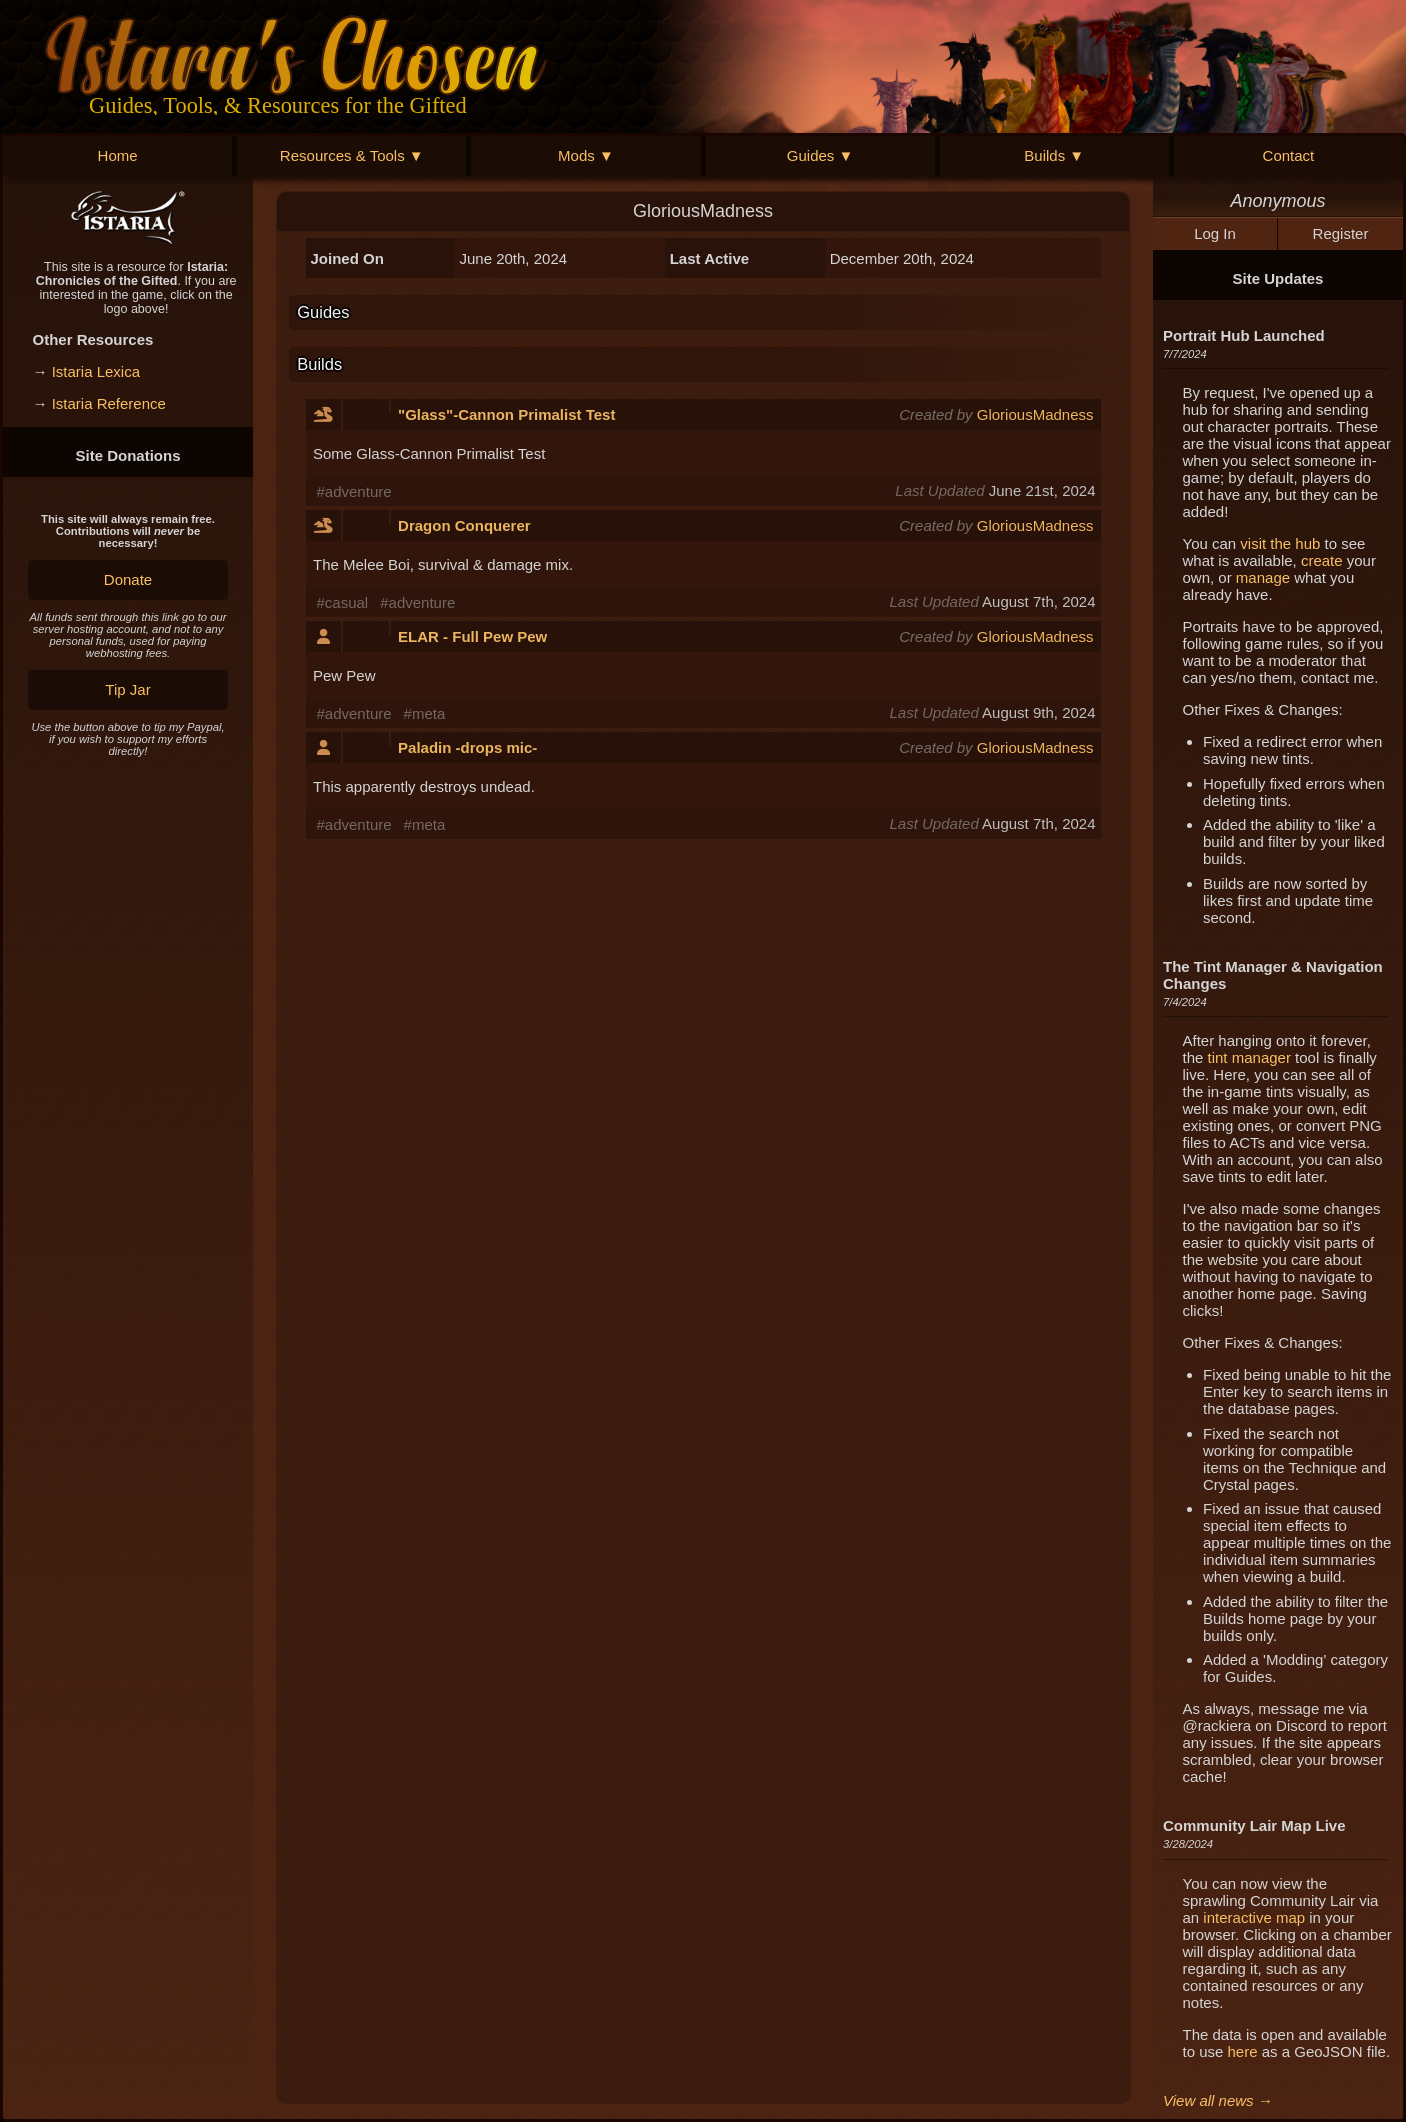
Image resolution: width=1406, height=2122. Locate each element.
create (1322, 560)
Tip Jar (127, 689)
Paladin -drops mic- (467, 747)
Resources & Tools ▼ (352, 155)
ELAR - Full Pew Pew (472, 636)
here (1243, 2051)
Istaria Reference (109, 403)
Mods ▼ (586, 155)
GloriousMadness (1035, 414)
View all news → (1218, 2100)
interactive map (1254, 1917)
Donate (128, 579)
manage (1263, 577)
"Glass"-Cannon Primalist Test (506, 414)
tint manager (1249, 1057)
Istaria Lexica (96, 371)
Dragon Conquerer (464, 525)
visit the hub (1280, 543)
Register (1341, 233)
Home (118, 155)
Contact (1289, 155)
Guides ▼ (820, 155)
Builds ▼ (1054, 155)
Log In (1215, 233)
